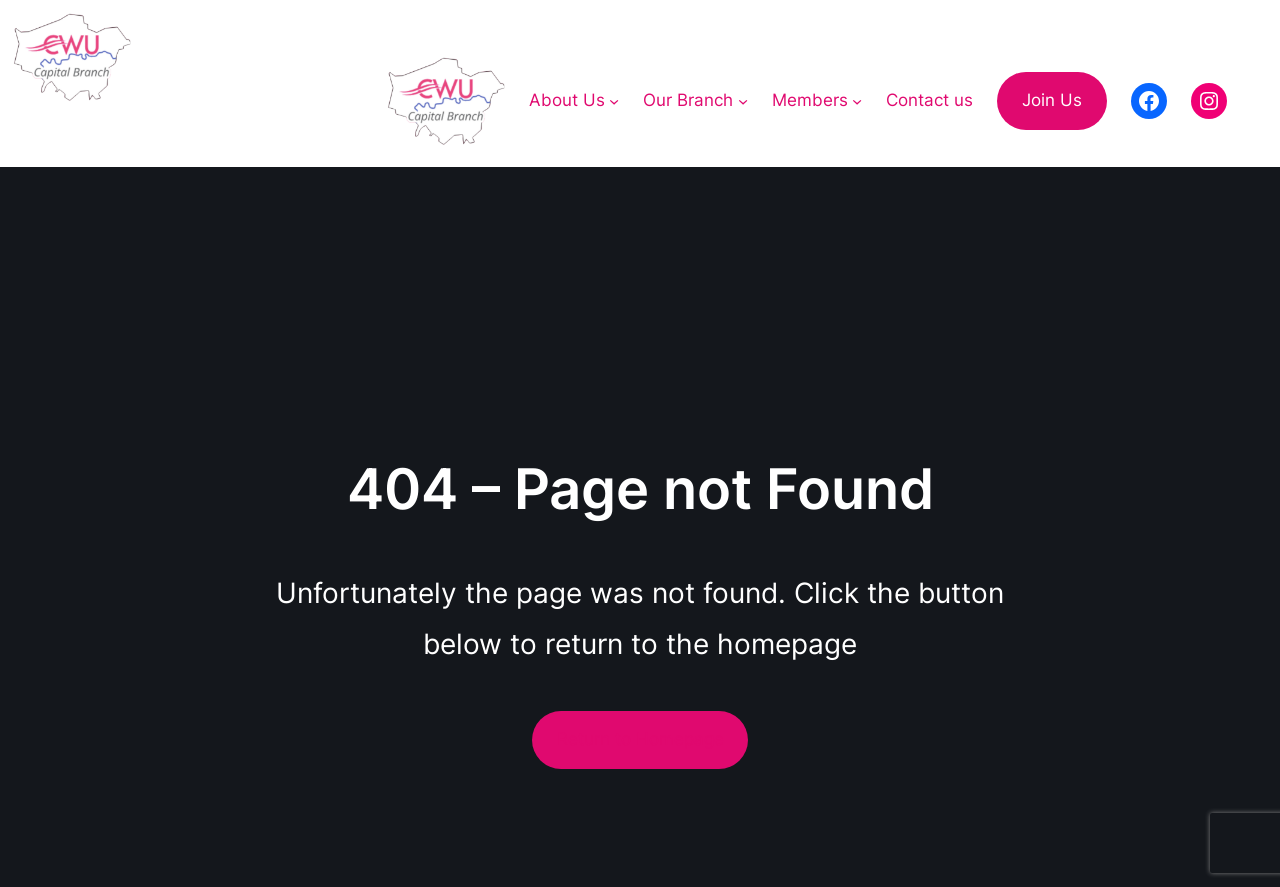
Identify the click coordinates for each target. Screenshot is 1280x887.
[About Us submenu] (614, 101)
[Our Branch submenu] (743, 101)
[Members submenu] (857, 101)
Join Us (1052, 100)
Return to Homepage (640, 739)
